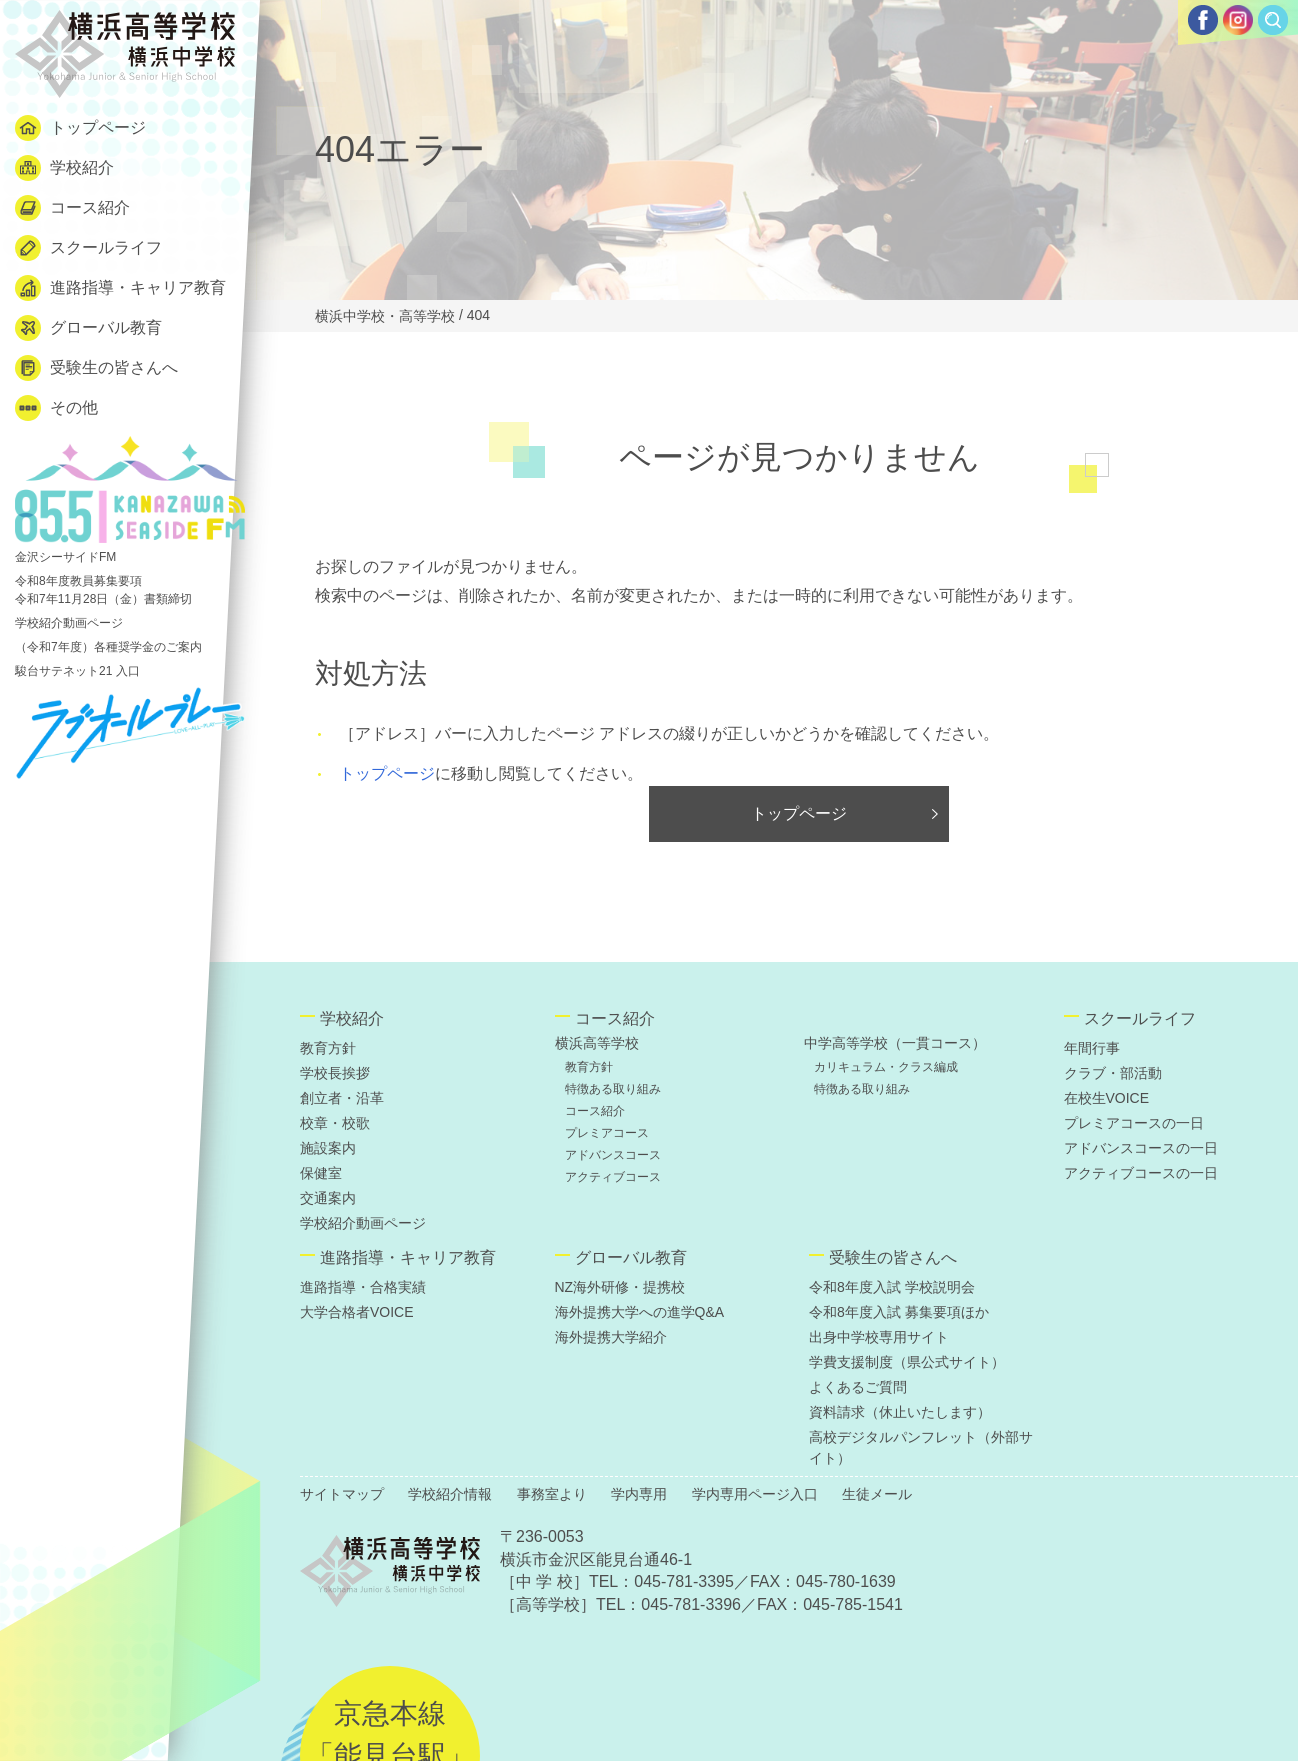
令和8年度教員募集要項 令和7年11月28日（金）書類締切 (103, 590)
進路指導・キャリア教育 (120, 288)
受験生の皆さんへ (96, 368)
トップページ (80, 128)
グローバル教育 (88, 328)
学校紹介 (64, 168)
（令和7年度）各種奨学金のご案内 (108, 647)
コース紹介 (72, 208)
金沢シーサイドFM (130, 500)
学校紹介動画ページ (69, 623)
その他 (56, 408)
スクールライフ (88, 248)
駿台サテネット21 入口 (77, 671)
